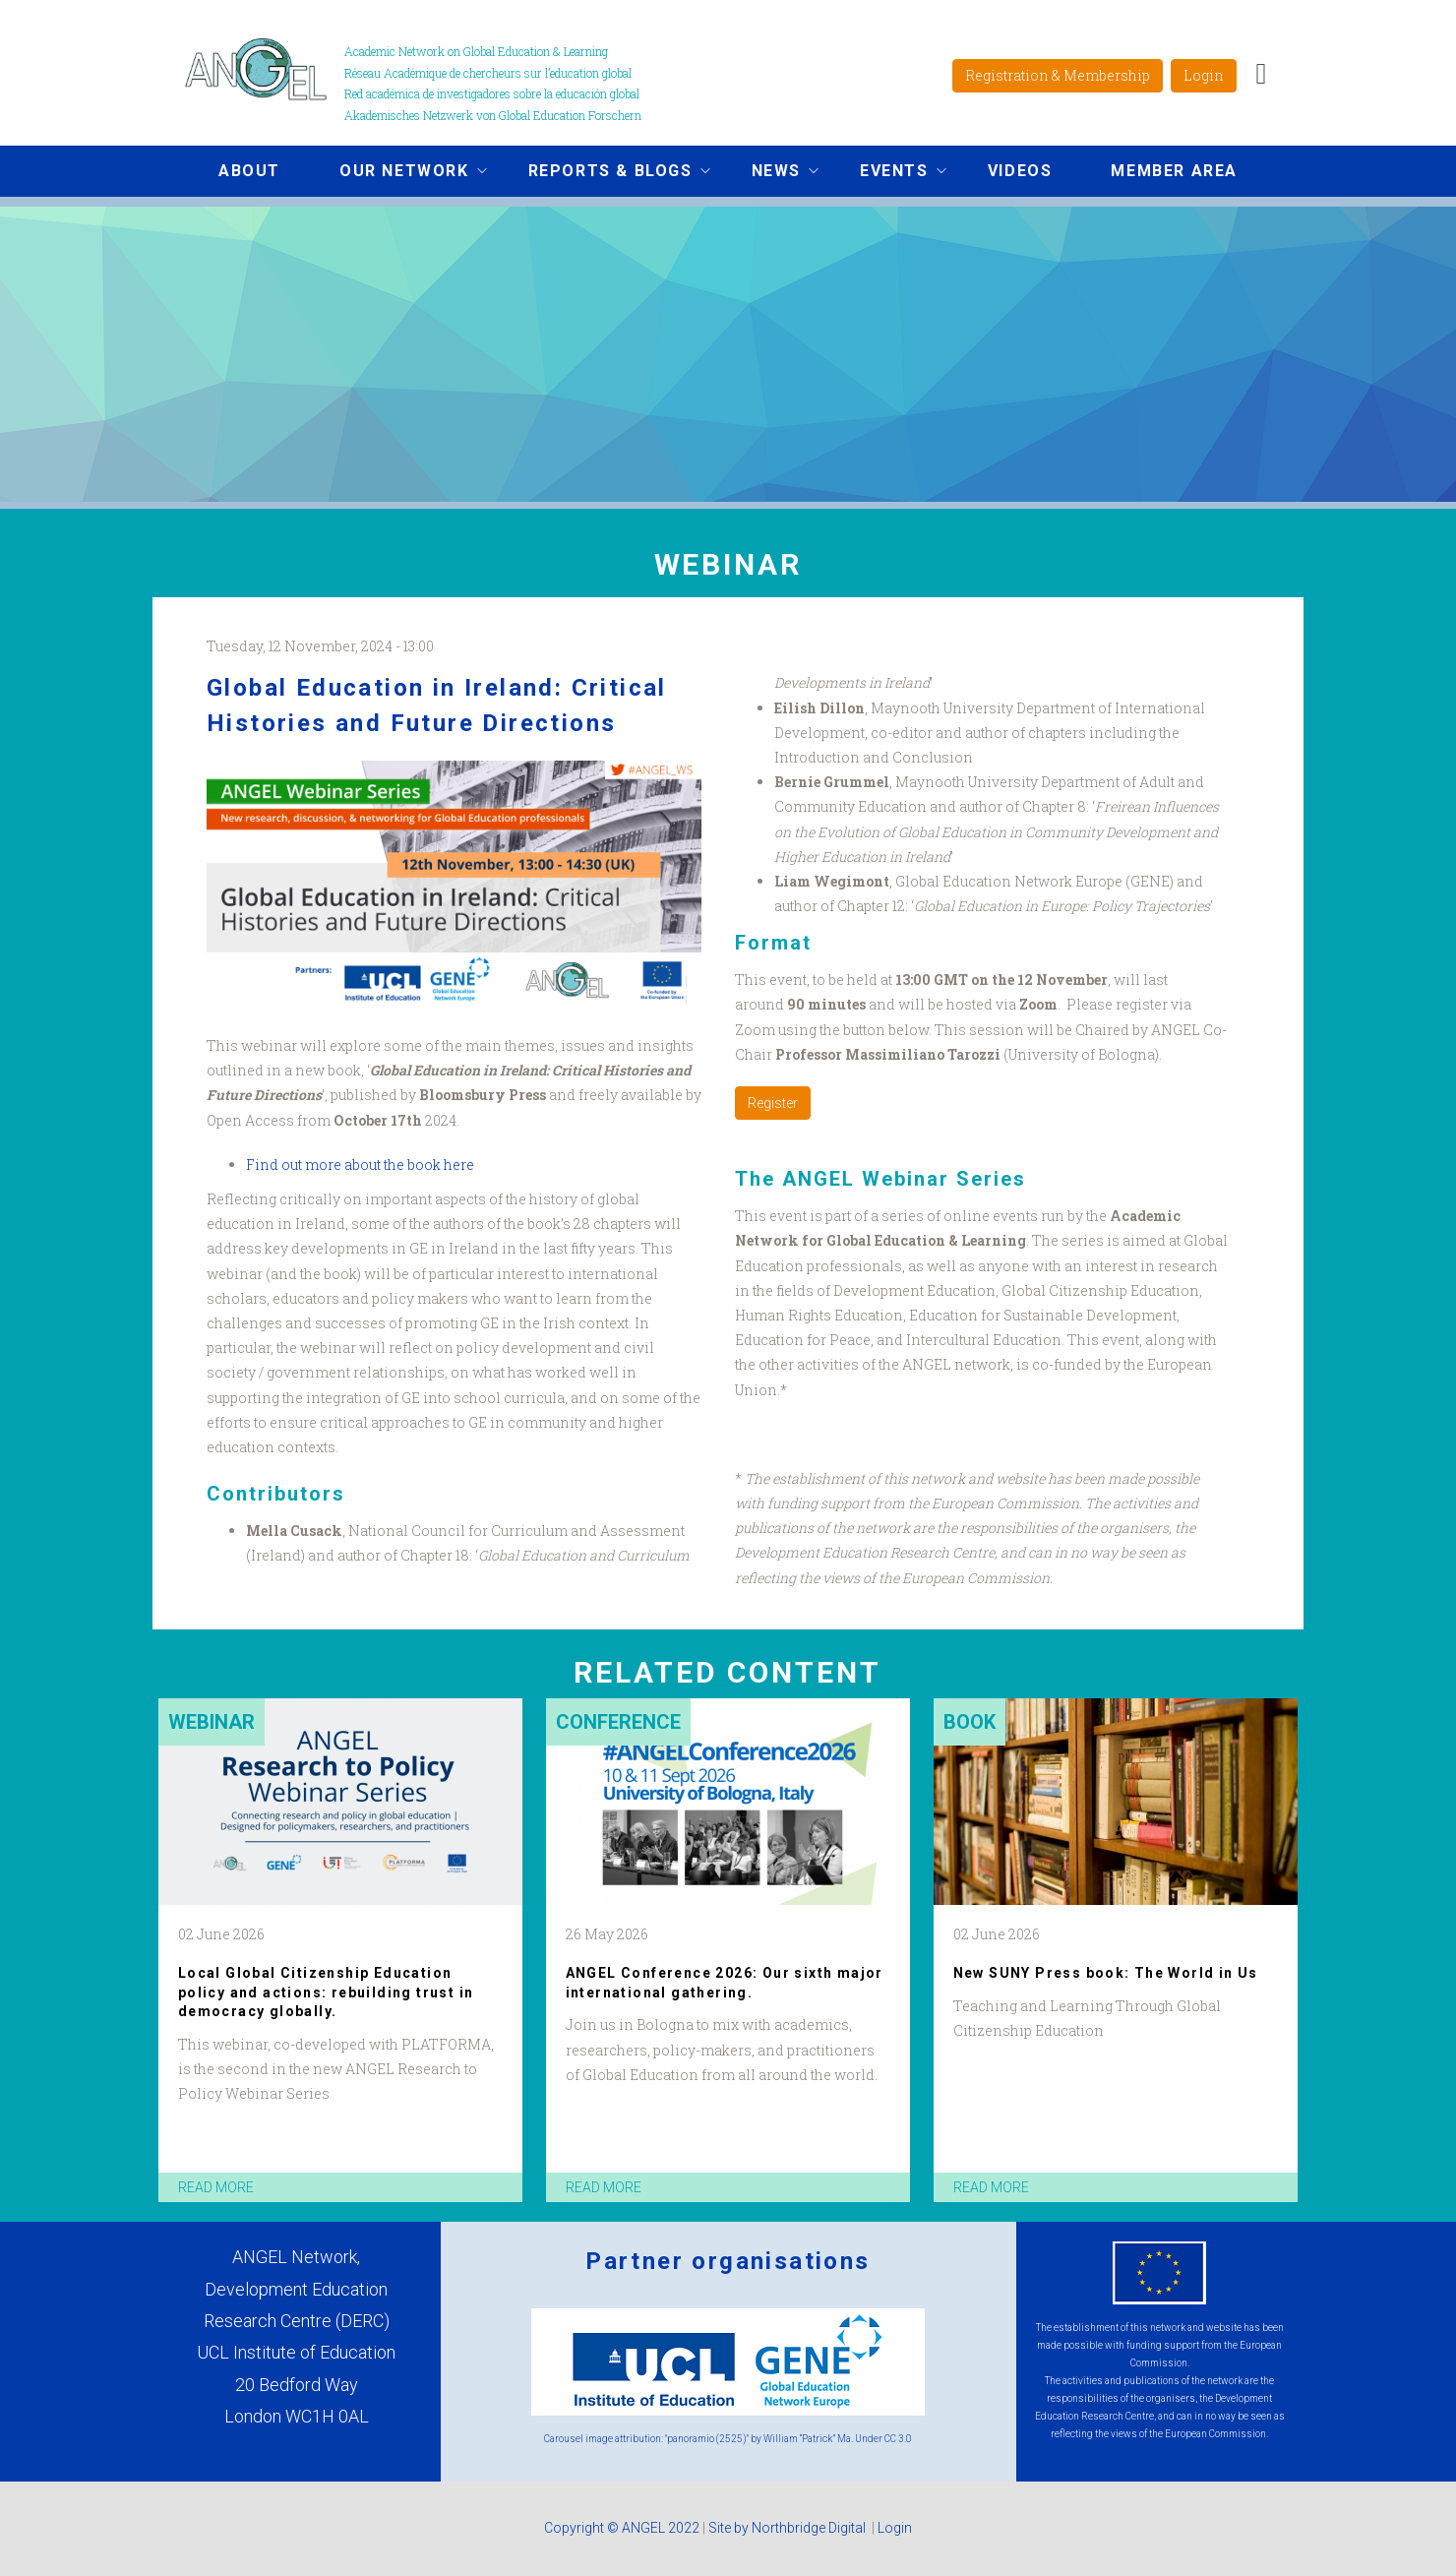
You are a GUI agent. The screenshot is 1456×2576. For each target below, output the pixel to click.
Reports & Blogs (604, 173)
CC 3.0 (898, 2438)
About (249, 170)
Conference (618, 1722)
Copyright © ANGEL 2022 (621, 2528)
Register (773, 1103)
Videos (1020, 170)
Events (888, 173)
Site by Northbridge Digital (788, 2528)
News (770, 173)
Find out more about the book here (360, 1164)
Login (1203, 75)
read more (216, 2187)
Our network (398, 173)
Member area (1174, 170)
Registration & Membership (1057, 75)
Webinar (211, 1722)
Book (969, 1722)
